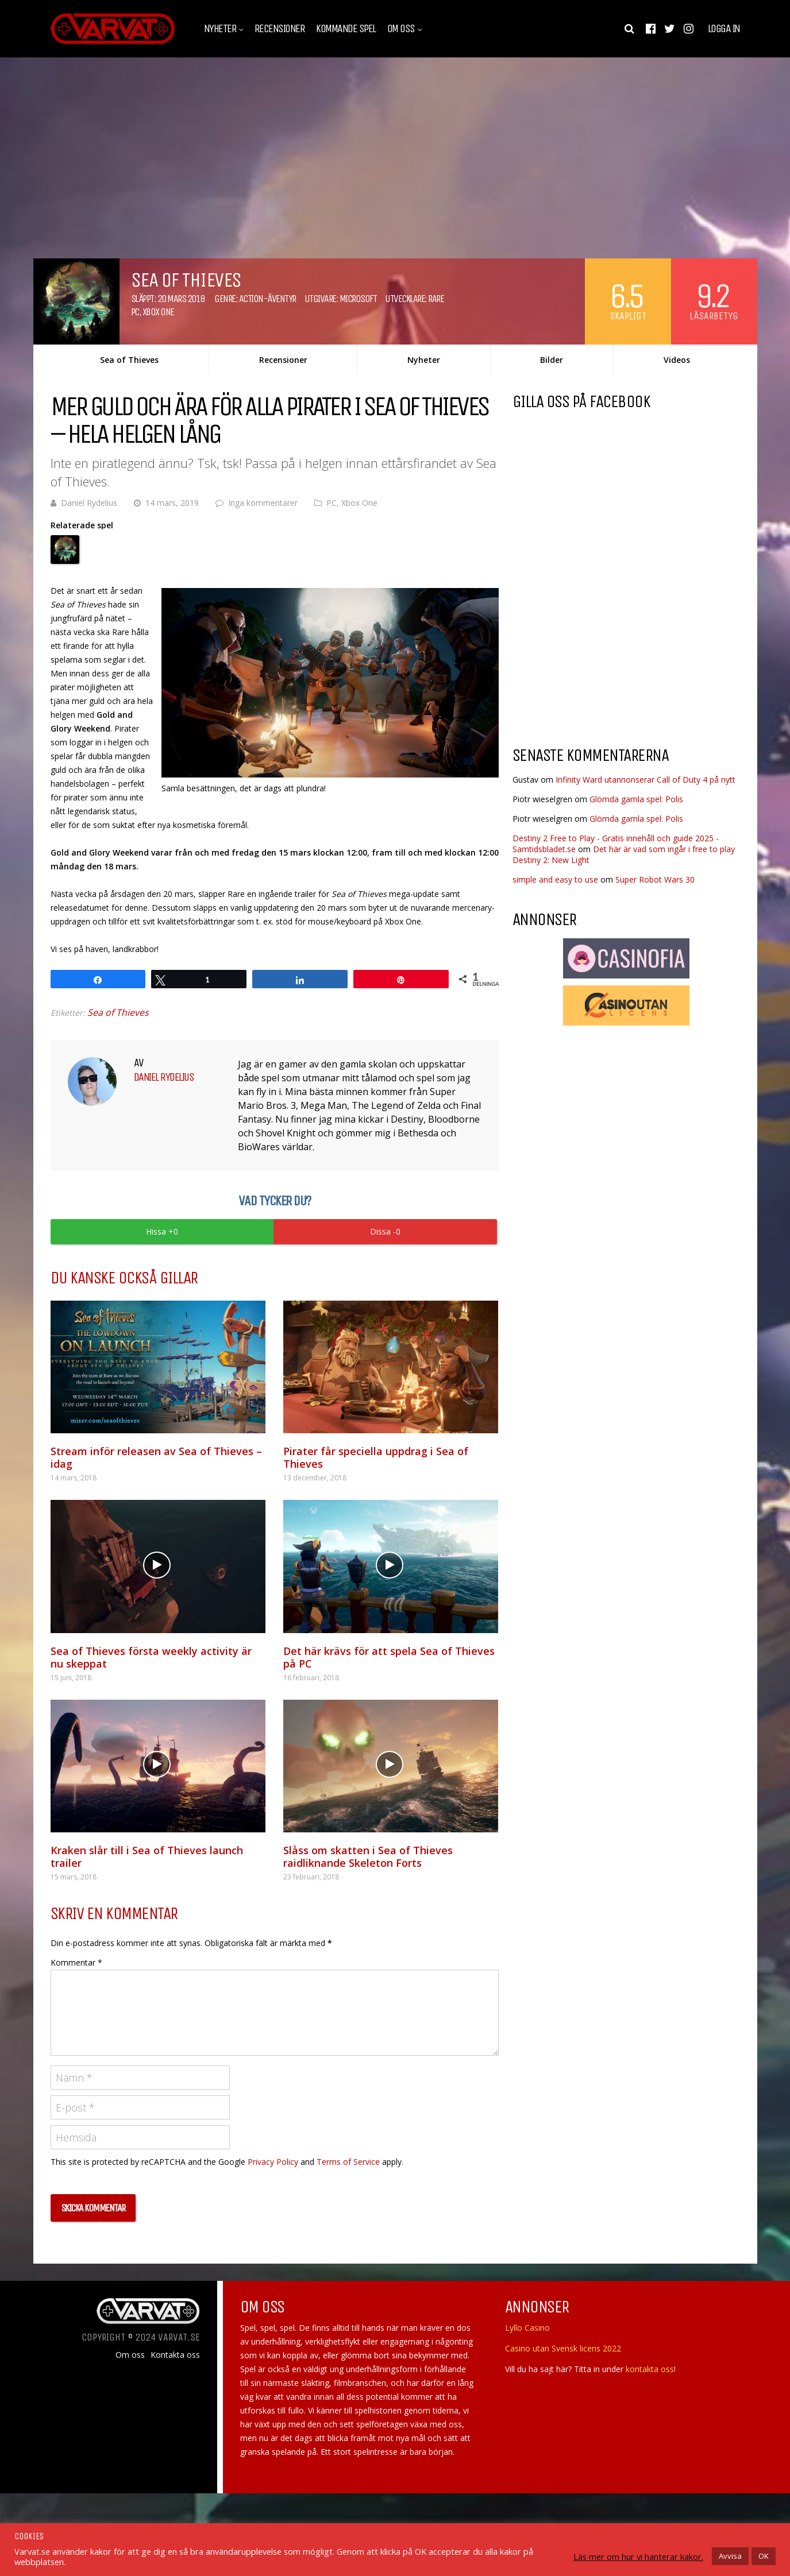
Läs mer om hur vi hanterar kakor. (638, 2556)
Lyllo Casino (527, 2327)
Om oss (401, 28)
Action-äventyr (267, 298)
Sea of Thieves (129, 359)
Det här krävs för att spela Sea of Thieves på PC (389, 1657)
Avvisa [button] (730, 2556)
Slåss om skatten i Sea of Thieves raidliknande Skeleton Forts (368, 1856)
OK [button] (763, 2556)
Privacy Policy (273, 2161)
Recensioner (280, 28)
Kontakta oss (175, 2355)
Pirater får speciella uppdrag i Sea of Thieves (375, 1457)
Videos (677, 359)
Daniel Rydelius (89, 502)
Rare (436, 298)
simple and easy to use (555, 879)
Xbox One (158, 311)
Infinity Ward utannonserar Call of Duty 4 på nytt (645, 779)
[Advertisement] (609, 644)
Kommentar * (76, 1962)
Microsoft (358, 298)
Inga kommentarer (263, 502)
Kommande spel (346, 28)
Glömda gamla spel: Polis (636, 799)
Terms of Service (348, 2161)
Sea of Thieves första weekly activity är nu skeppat (151, 1657)
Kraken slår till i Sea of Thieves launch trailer (147, 1856)
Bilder (551, 359)
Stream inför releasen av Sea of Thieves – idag (156, 1457)
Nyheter (220, 28)
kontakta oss (650, 2369)
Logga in (724, 28)
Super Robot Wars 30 (655, 879)
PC (135, 311)
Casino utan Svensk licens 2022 (563, 2348)
